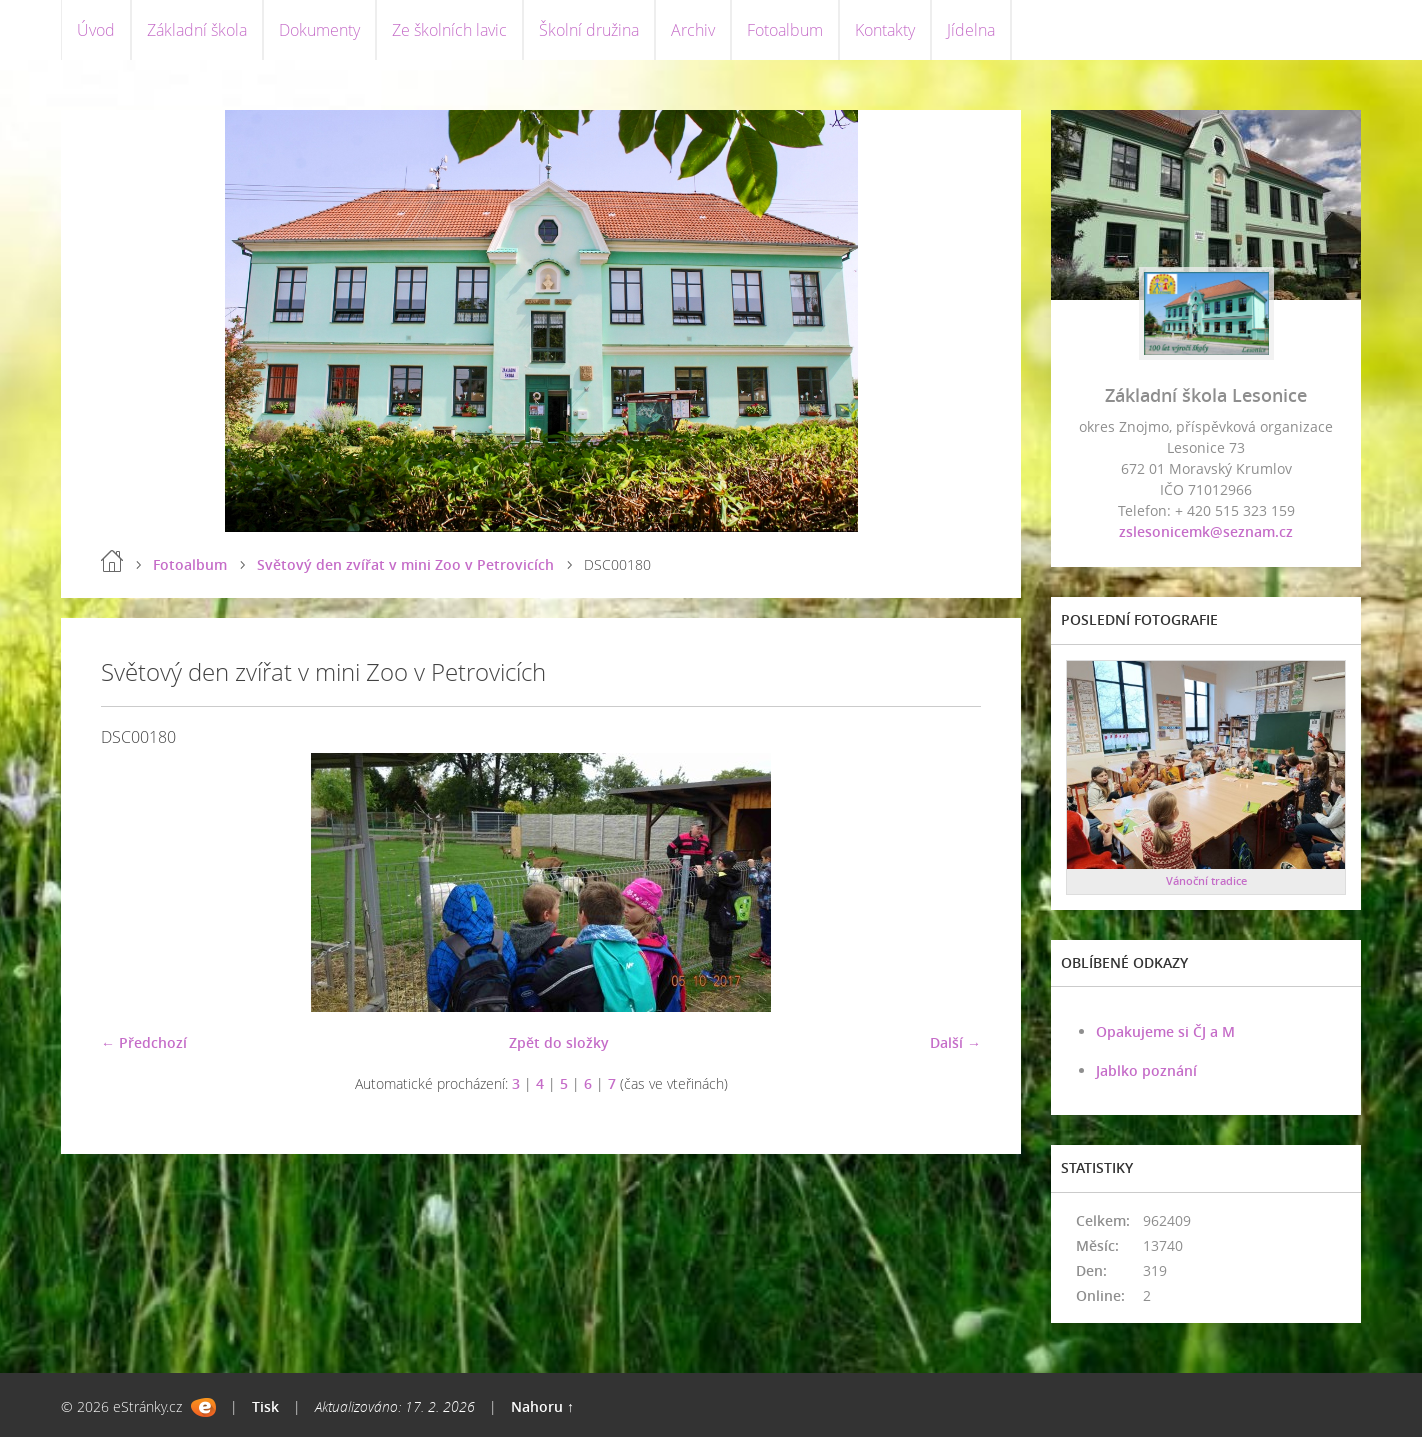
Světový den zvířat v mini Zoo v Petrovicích (405, 564)
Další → (955, 1042)
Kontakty (885, 30)
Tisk (265, 1406)
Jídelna (971, 30)
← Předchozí (144, 1042)
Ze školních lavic (449, 30)
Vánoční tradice (1206, 880)
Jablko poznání (1146, 1070)
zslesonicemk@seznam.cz (1206, 531)
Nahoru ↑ (542, 1406)
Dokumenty (319, 30)
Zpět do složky (559, 1042)
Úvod (96, 30)
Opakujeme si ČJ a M (1165, 1031)
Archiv (693, 30)
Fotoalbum (785, 30)
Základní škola (197, 30)
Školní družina (589, 30)
